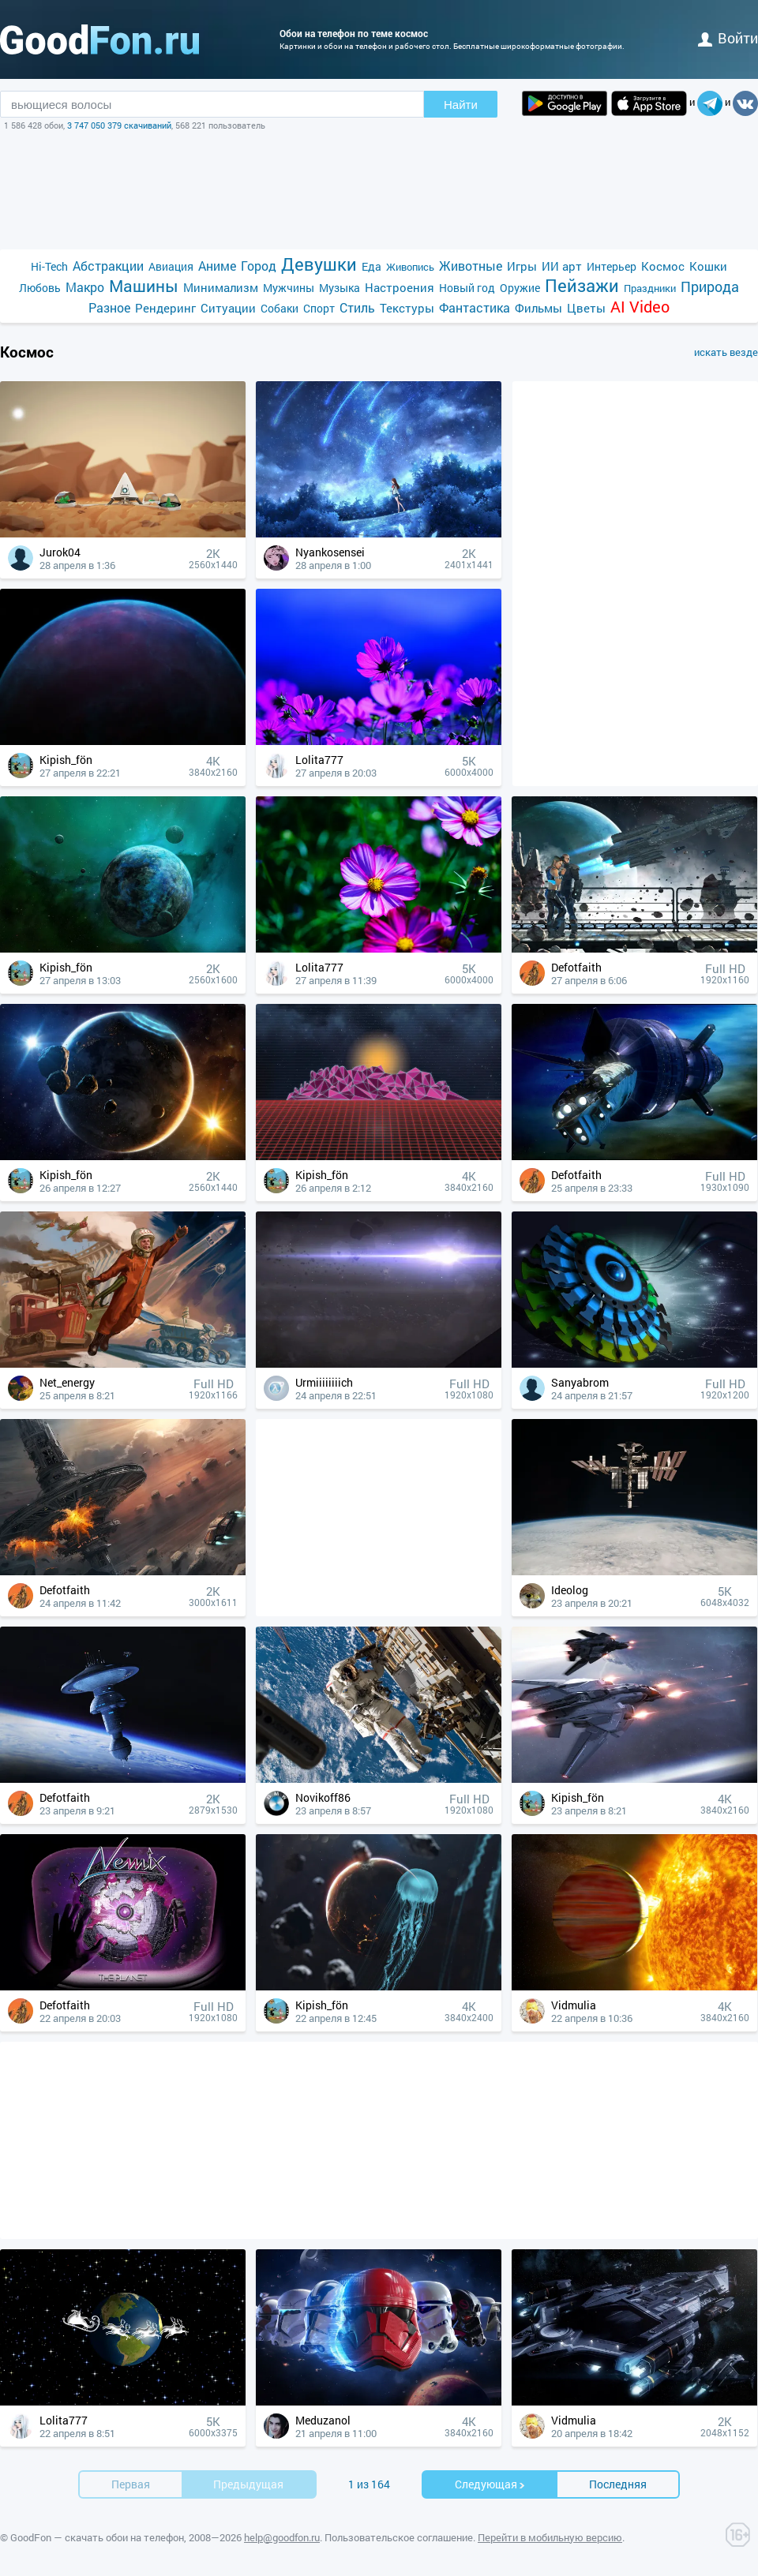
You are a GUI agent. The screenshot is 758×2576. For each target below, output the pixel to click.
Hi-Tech (49, 266)
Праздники (650, 288)
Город (258, 265)
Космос (663, 266)
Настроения (399, 287)
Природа (710, 287)
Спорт (319, 308)
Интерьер (611, 266)
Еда (371, 266)
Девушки (319, 264)
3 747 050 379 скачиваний (119, 125)
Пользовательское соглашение (399, 2537)
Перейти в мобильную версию (550, 2537)
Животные (470, 265)
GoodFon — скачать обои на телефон (97, 2537)
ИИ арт (562, 266)
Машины (143, 286)
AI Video (640, 307)
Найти (461, 104)
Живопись (410, 267)
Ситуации (228, 308)
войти (728, 37)
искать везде (726, 352)
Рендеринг (165, 308)
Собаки (279, 308)
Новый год (467, 287)
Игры (522, 266)
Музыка (339, 287)
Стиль (357, 307)
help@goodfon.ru (282, 2537)
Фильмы (538, 308)
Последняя (618, 2484)
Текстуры (407, 308)
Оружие (520, 287)
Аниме (217, 265)
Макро (85, 287)
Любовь (40, 287)
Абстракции (108, 265)
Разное (109, 307)
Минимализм (220, 287)
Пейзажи (582, 285)
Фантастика (474, 307)
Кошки (708, 266)
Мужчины (288, 287)
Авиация (170, 266)
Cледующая (490, 2484)
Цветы (586, 308)
